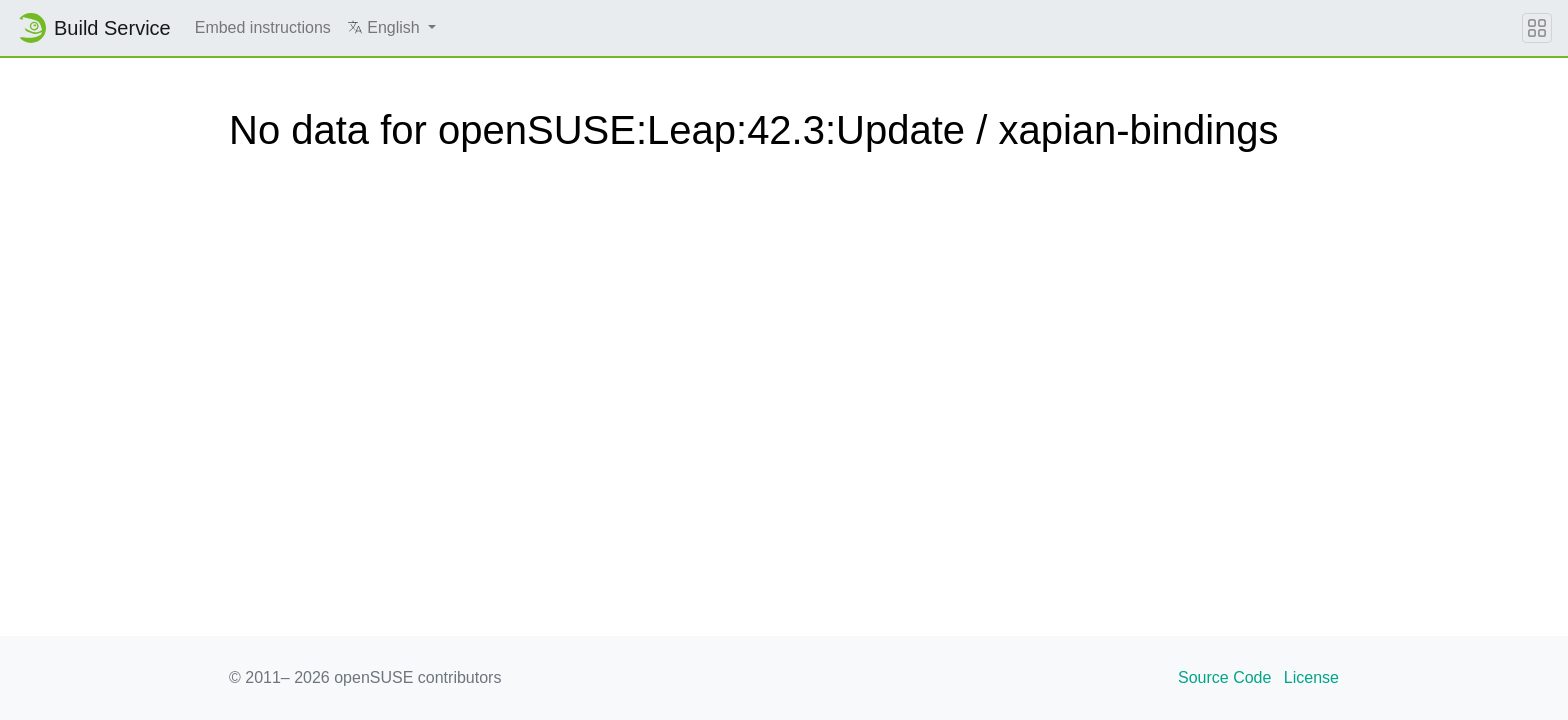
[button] (391, 28)
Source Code (1224, 677)
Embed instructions (263, 27)
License (1311, 677)
